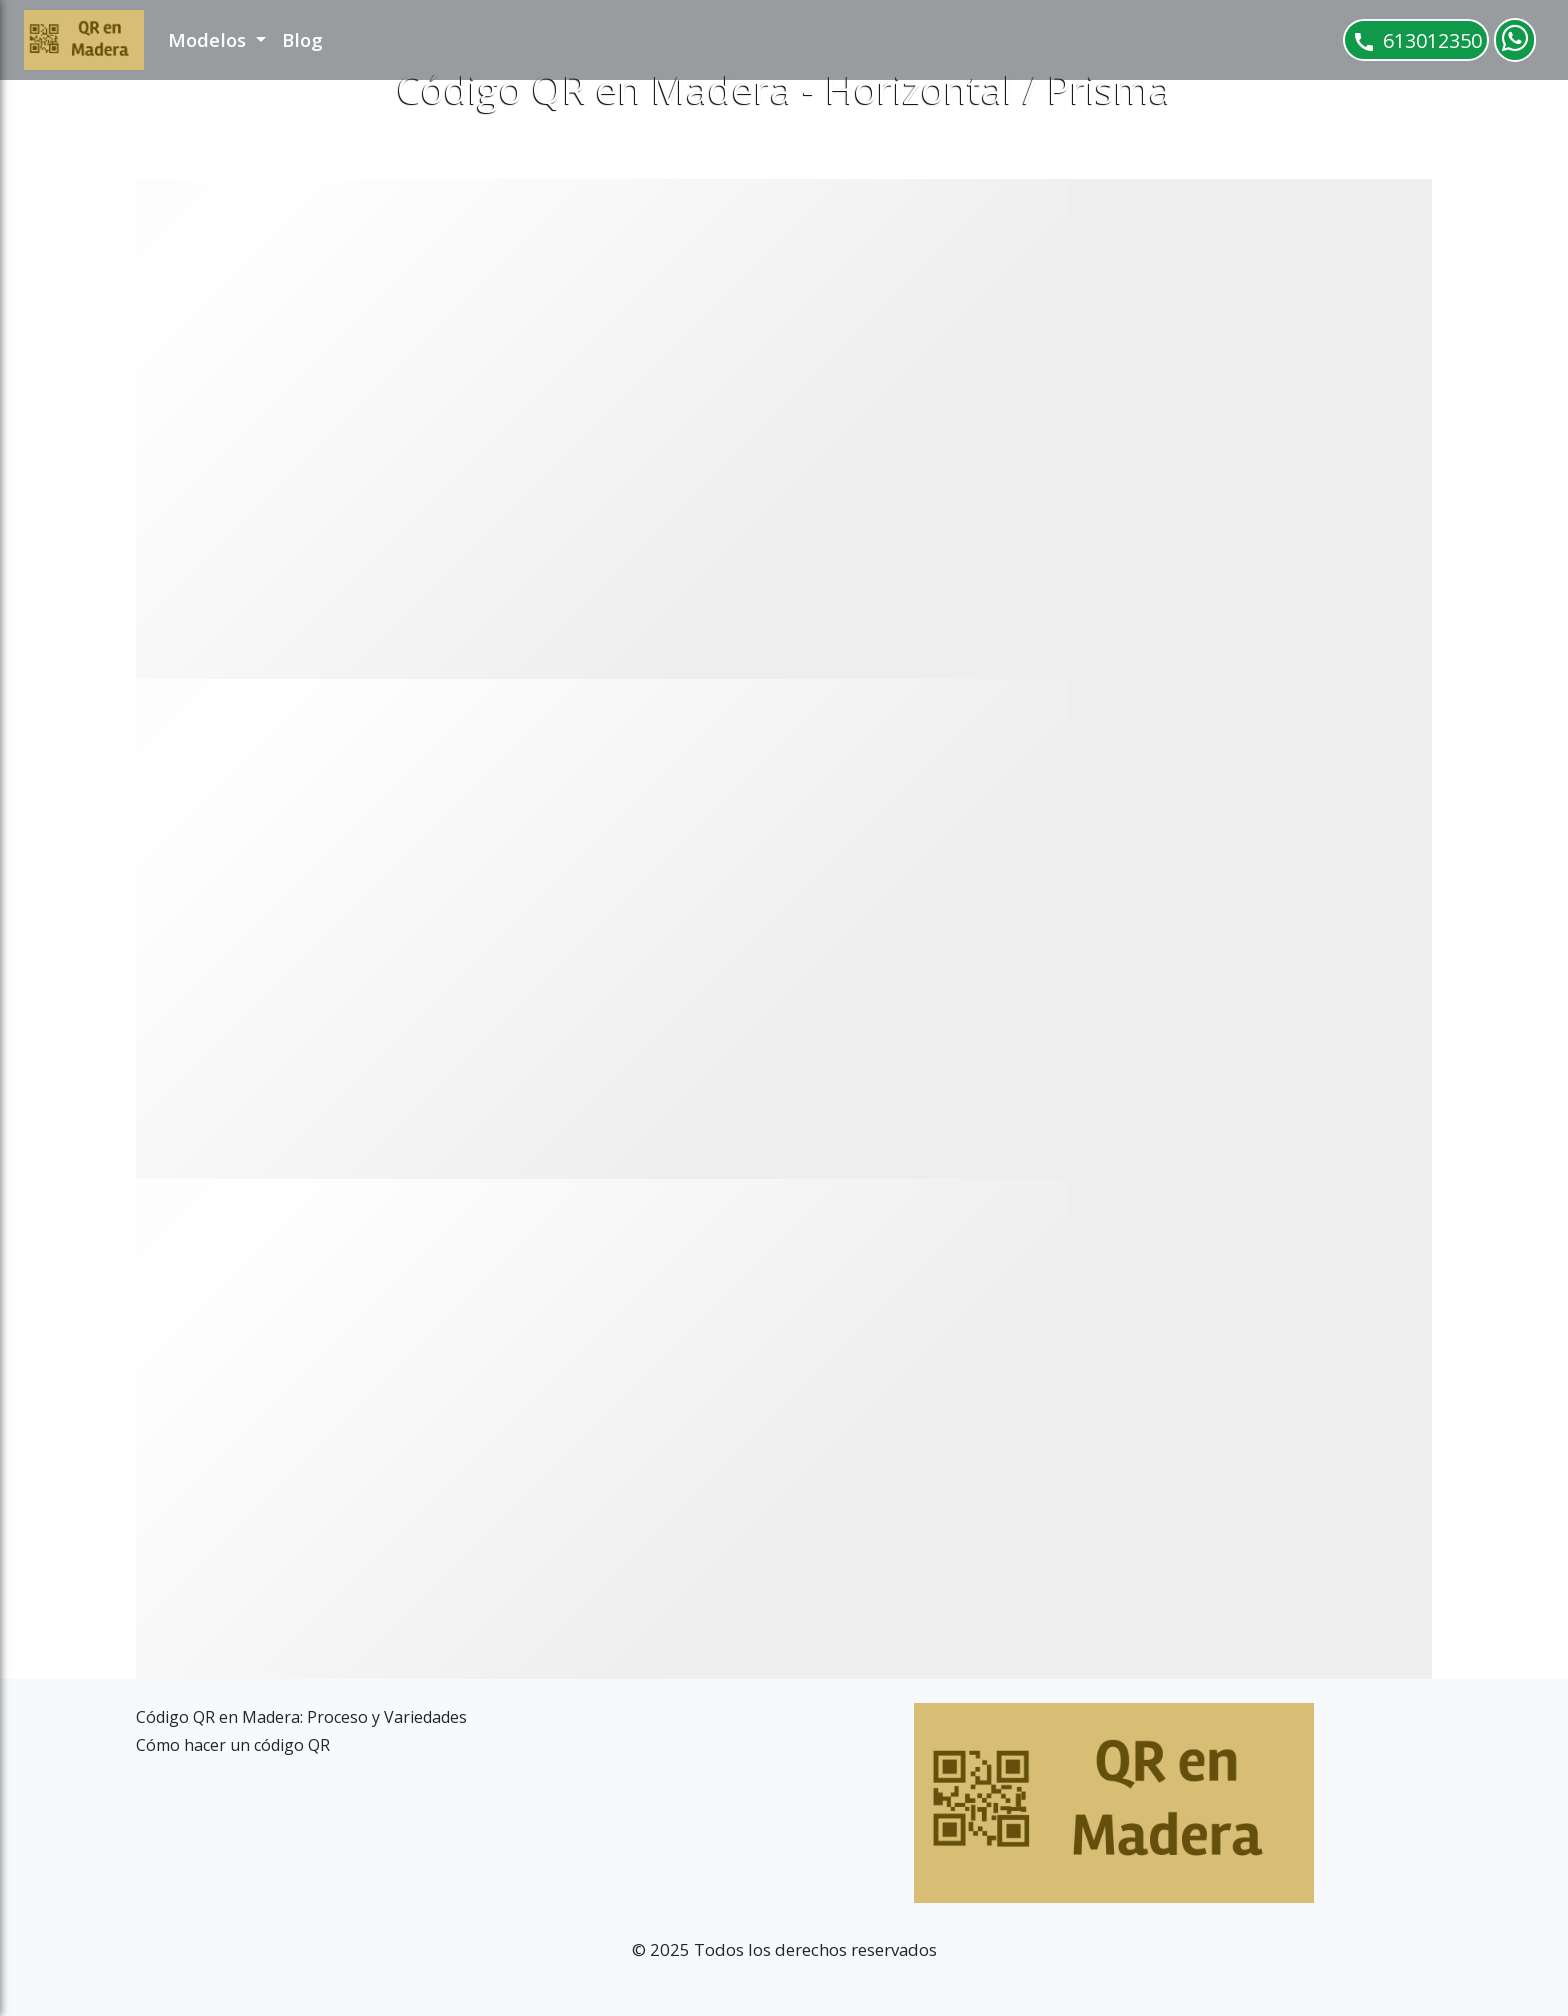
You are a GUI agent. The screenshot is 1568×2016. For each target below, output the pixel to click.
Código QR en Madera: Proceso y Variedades (301, 1717)
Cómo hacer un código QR (233, 1745)
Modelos (209, 39)
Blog (302, 39)
